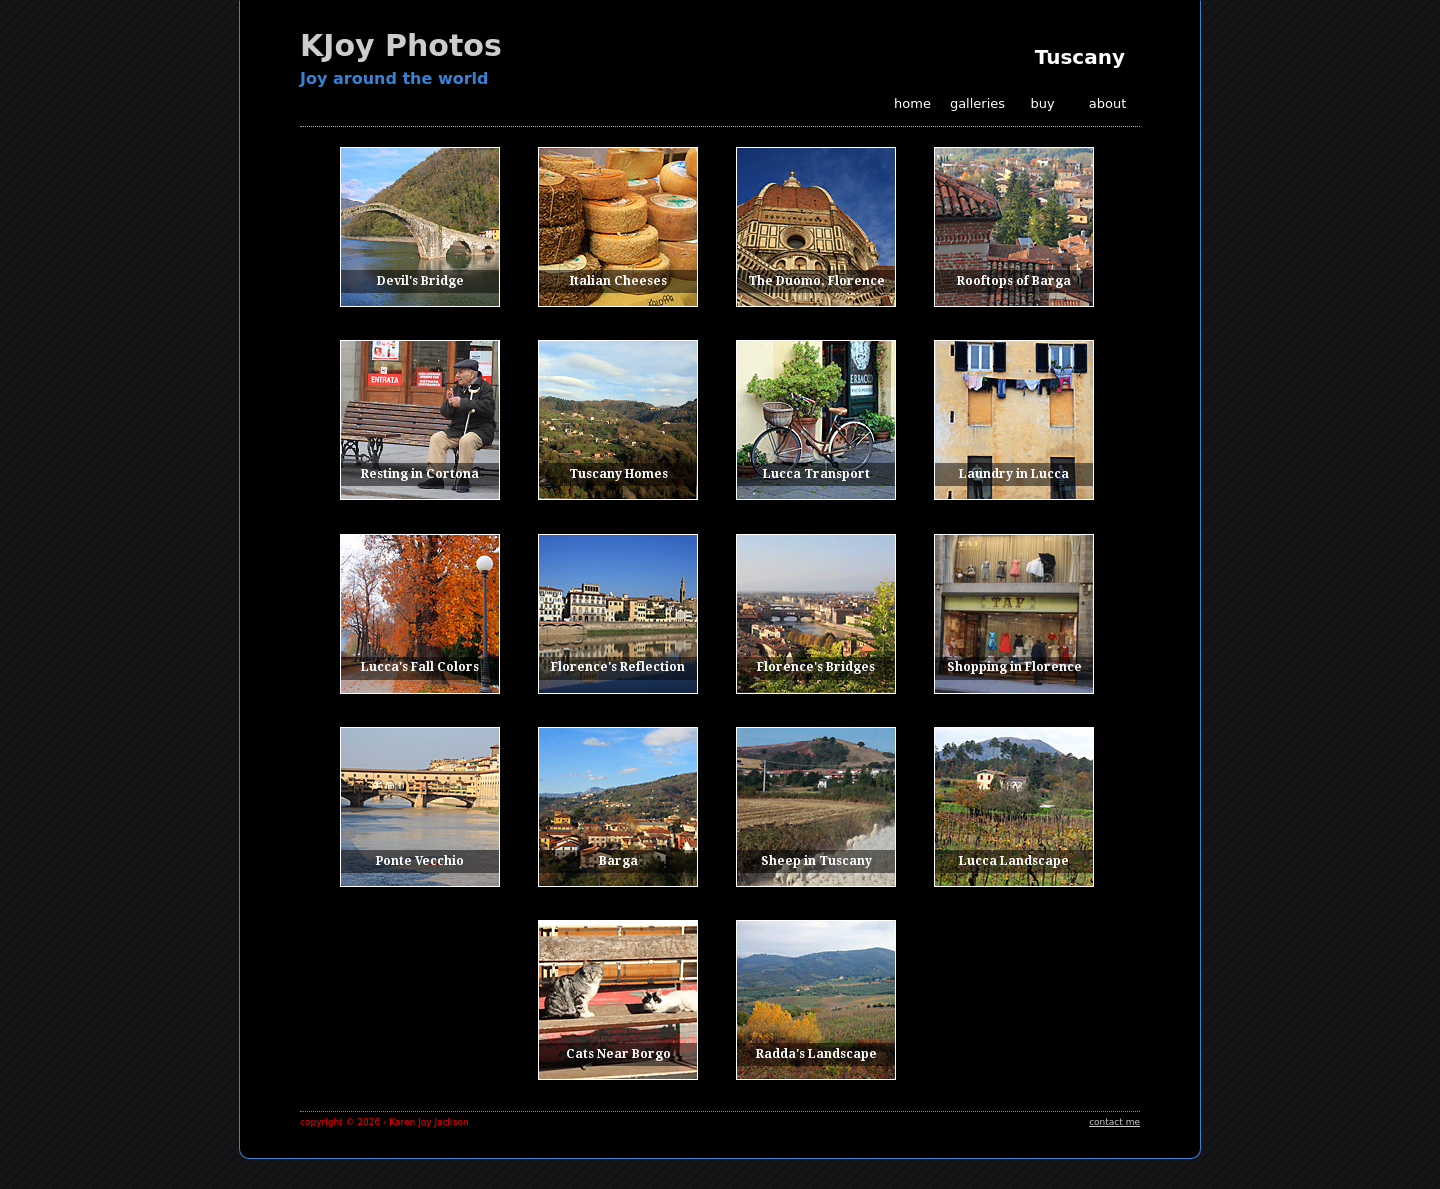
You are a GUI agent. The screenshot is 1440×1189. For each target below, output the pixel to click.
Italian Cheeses (618, 281)
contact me (1114, 1122)
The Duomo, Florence (816, 281)
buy (1042, 103)
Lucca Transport (816, 474)
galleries (977, 103)
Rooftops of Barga (1014, 281)
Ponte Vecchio (420, 861)
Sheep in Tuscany (816, 861)
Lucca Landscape (1014, 861)
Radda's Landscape (816, 1054)
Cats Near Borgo (618, 1054)
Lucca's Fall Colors (420, 667)
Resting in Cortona (420, 474)
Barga (618, 861)
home (912, 103)
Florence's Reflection (618, 667)
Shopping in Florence (1014, 667)
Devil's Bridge (420, 281)
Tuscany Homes (618, 474)
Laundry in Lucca (1014, 474)
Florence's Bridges (816, 667)
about (1108, 103)
